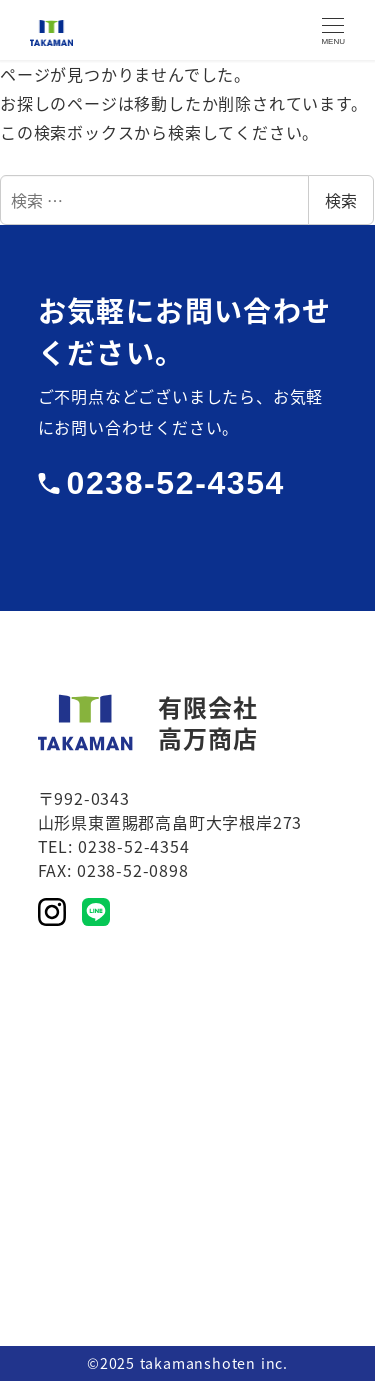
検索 (341, 200)
